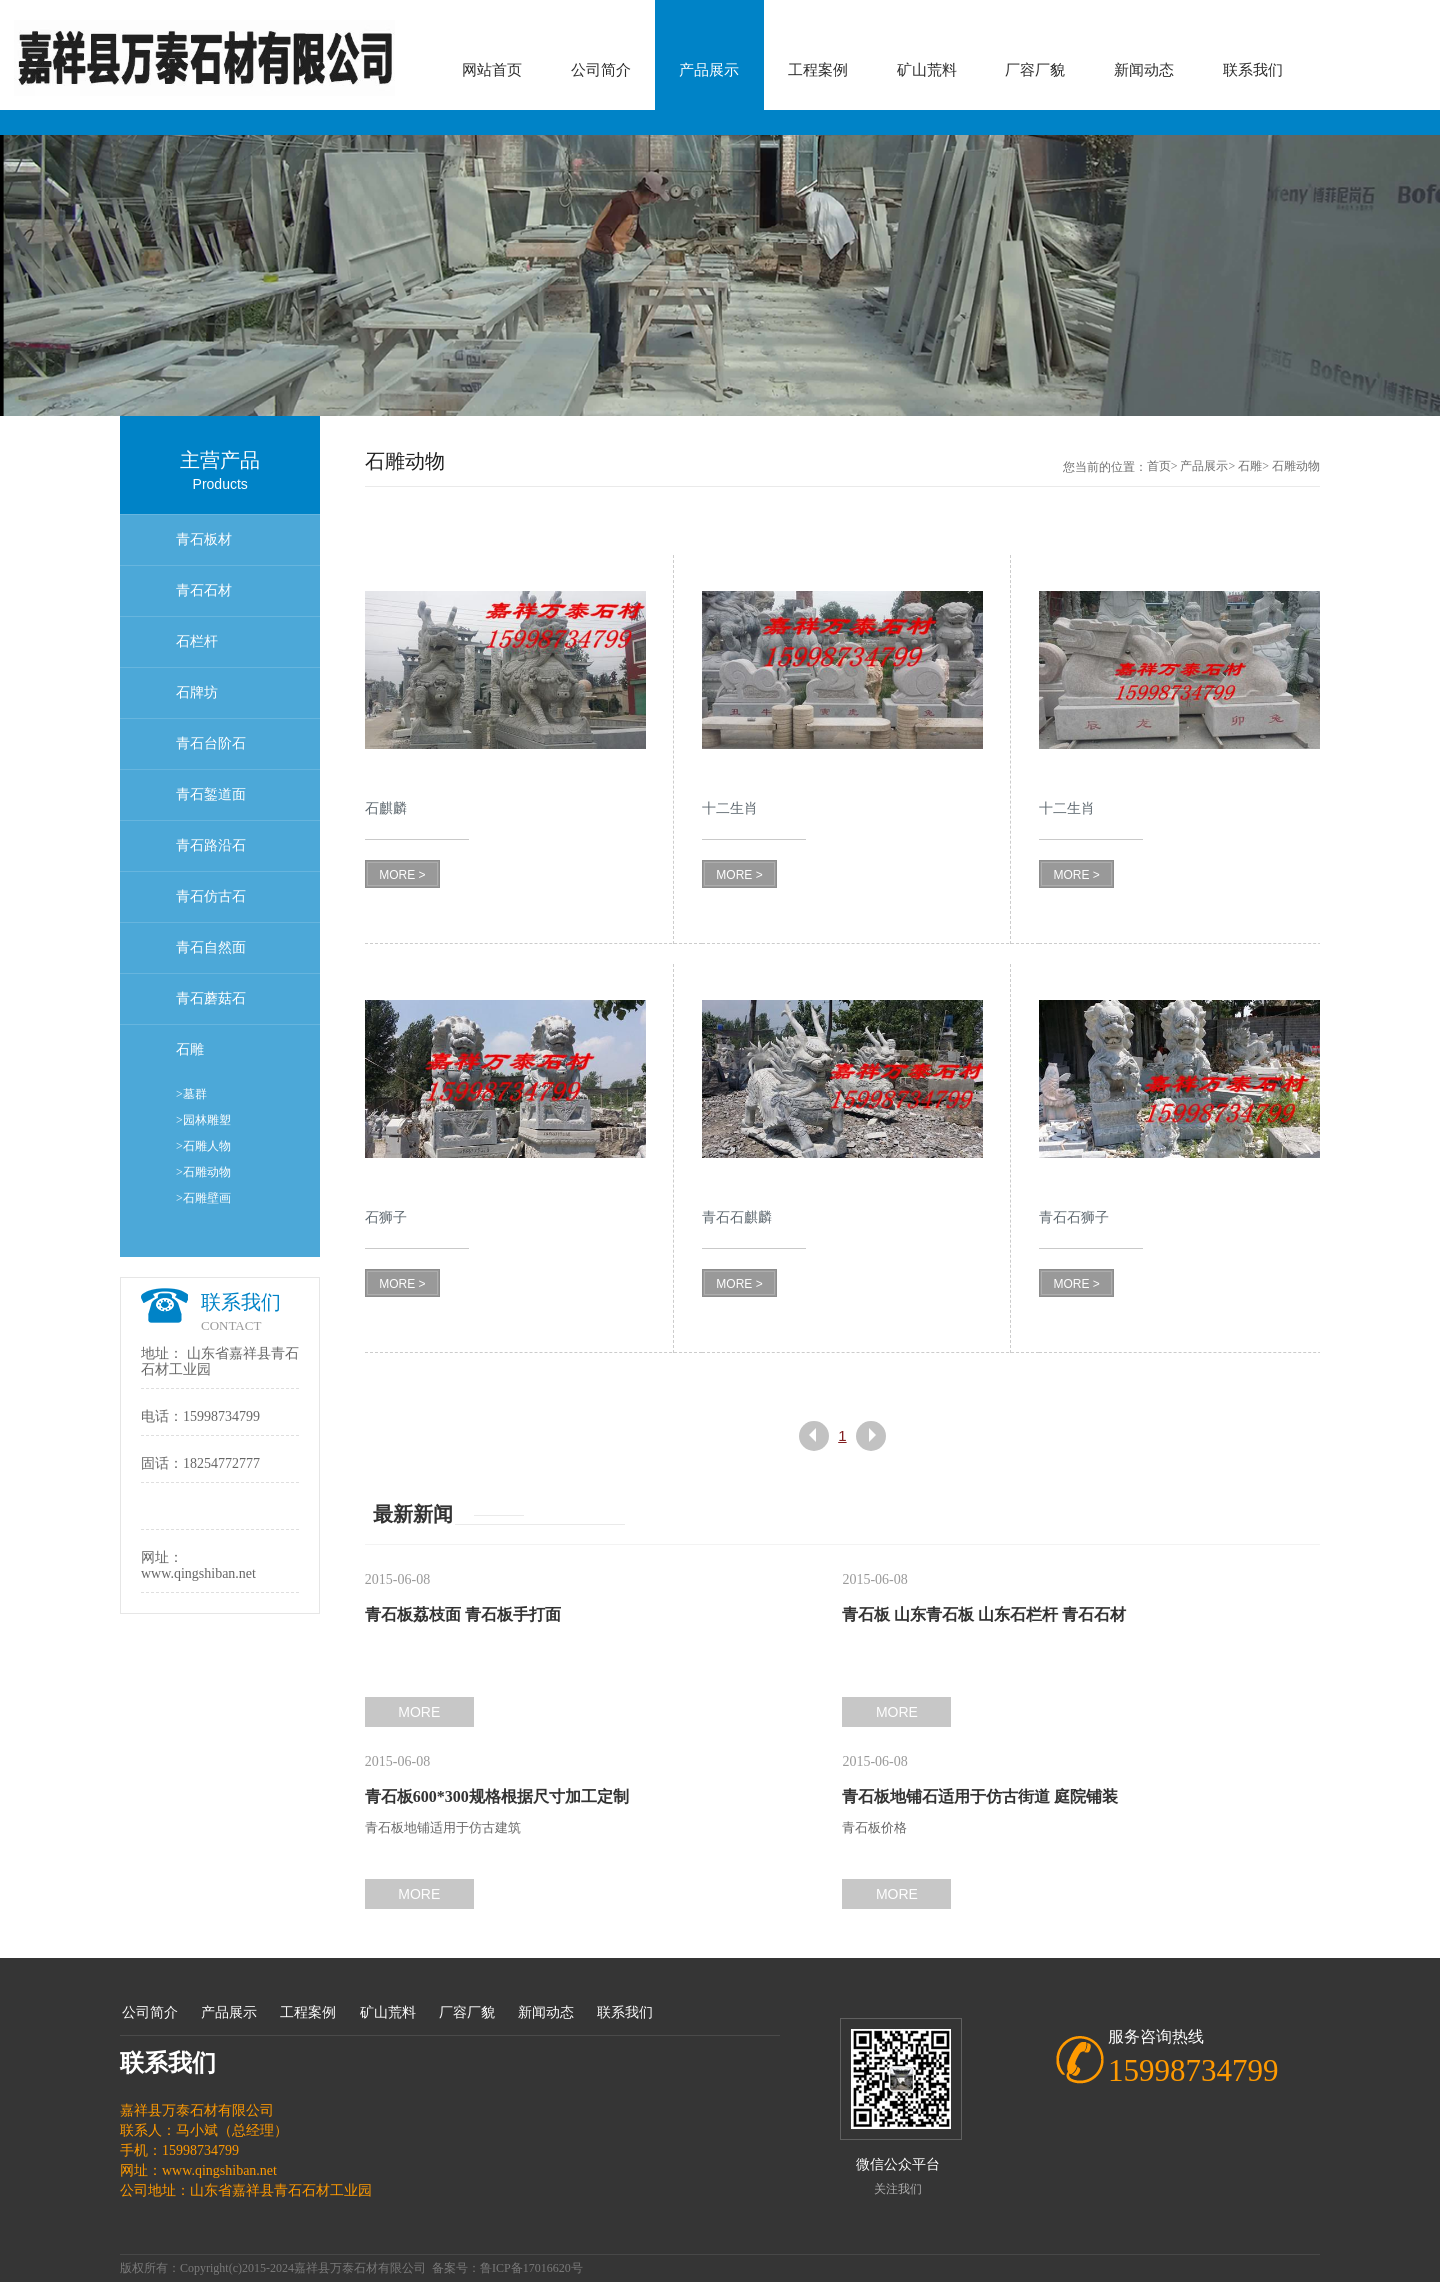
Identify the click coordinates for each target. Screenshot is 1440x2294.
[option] (720, 275)
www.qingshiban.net (198, 1573)
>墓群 (191, 1094)
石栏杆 (197, 641)
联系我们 (1253, 70)
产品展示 (709, 70)
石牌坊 (197, 692)
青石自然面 (211, 947)
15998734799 (221, 1416)
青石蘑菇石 (211, 998)
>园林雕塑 (203, 1120)
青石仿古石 (211, 896)
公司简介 (601, 70)
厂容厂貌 (1035, 70)
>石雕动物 (203, 1172)
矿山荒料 (927, 70)
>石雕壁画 (203, 1198)
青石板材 (204, 539)
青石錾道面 (211, 794)
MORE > (402, 875)
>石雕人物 (203, 1146)
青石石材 (204, 590)
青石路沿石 (211, 845)
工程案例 (818, 70)
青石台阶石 (211, 743)
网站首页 (492, 70)
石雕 (190, 1049)
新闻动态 (1144, 70)
